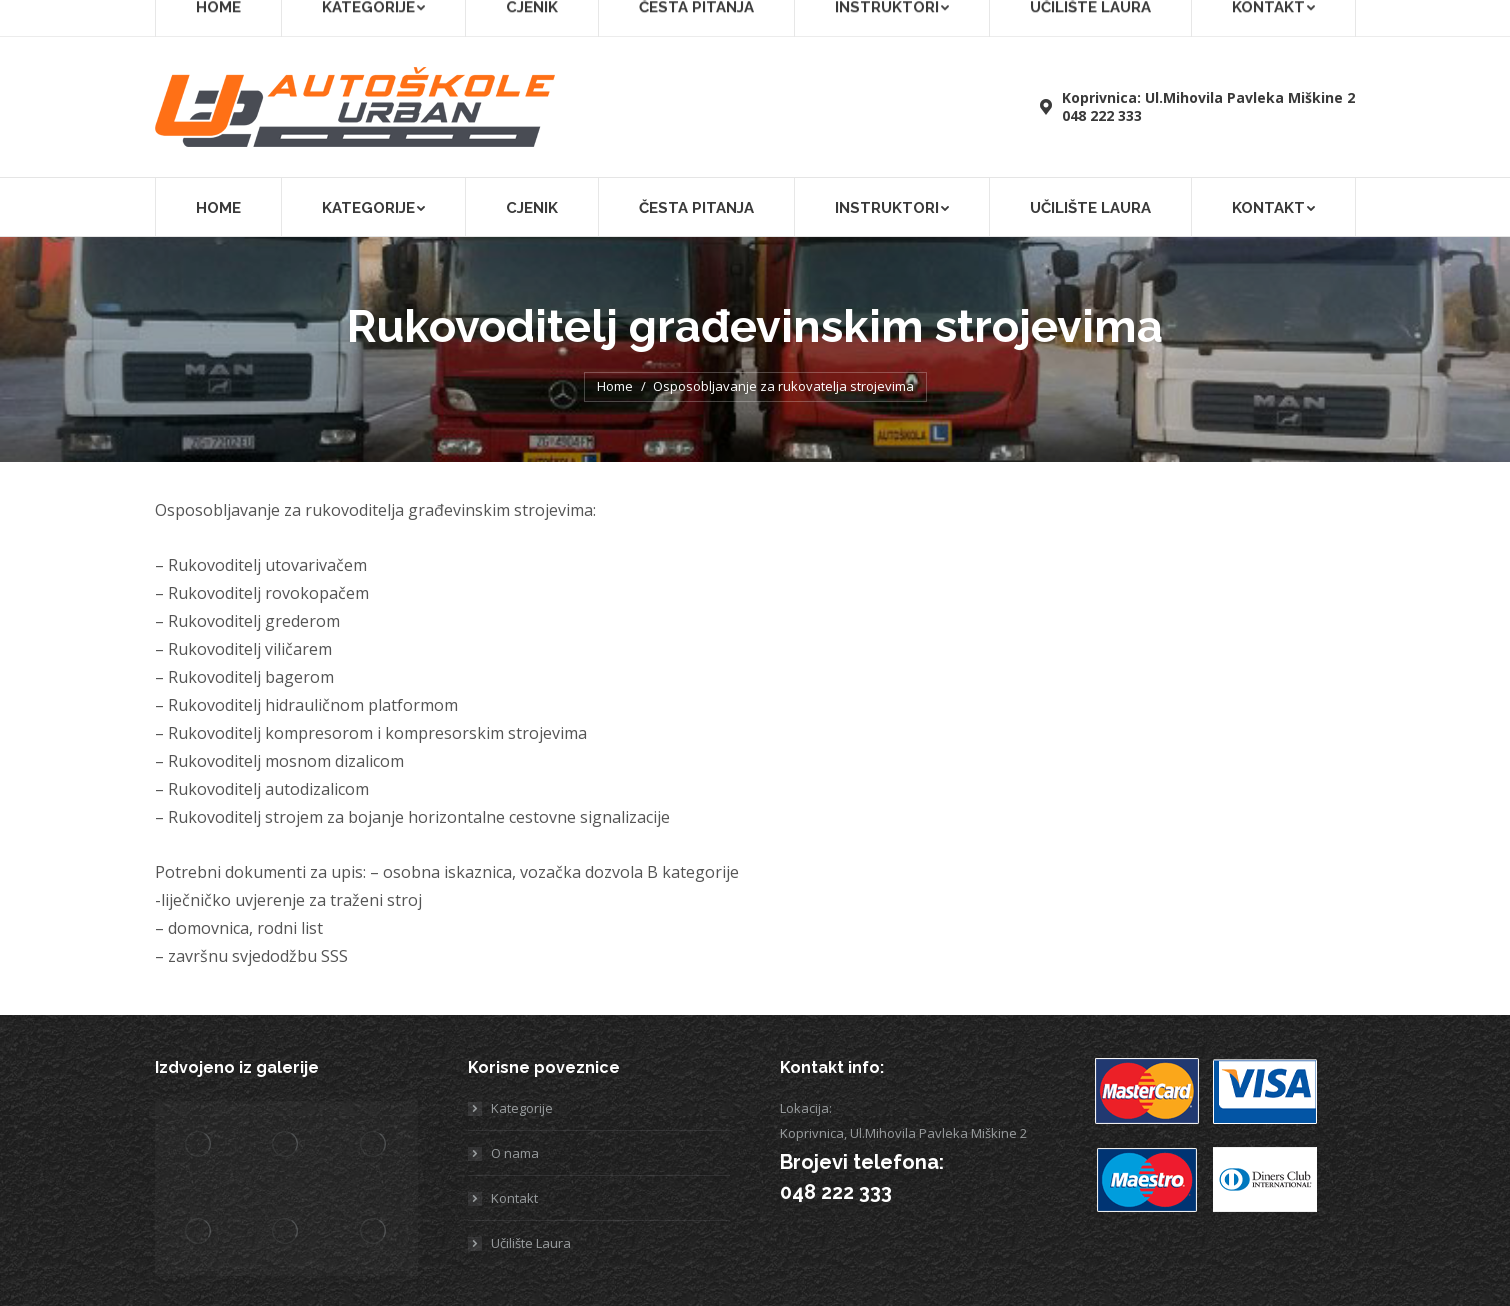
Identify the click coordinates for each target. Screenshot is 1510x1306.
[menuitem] (254, 18)
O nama (515, 1153)
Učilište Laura (1317, 17)
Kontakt (514, 1198)
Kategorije (522, 1108)
